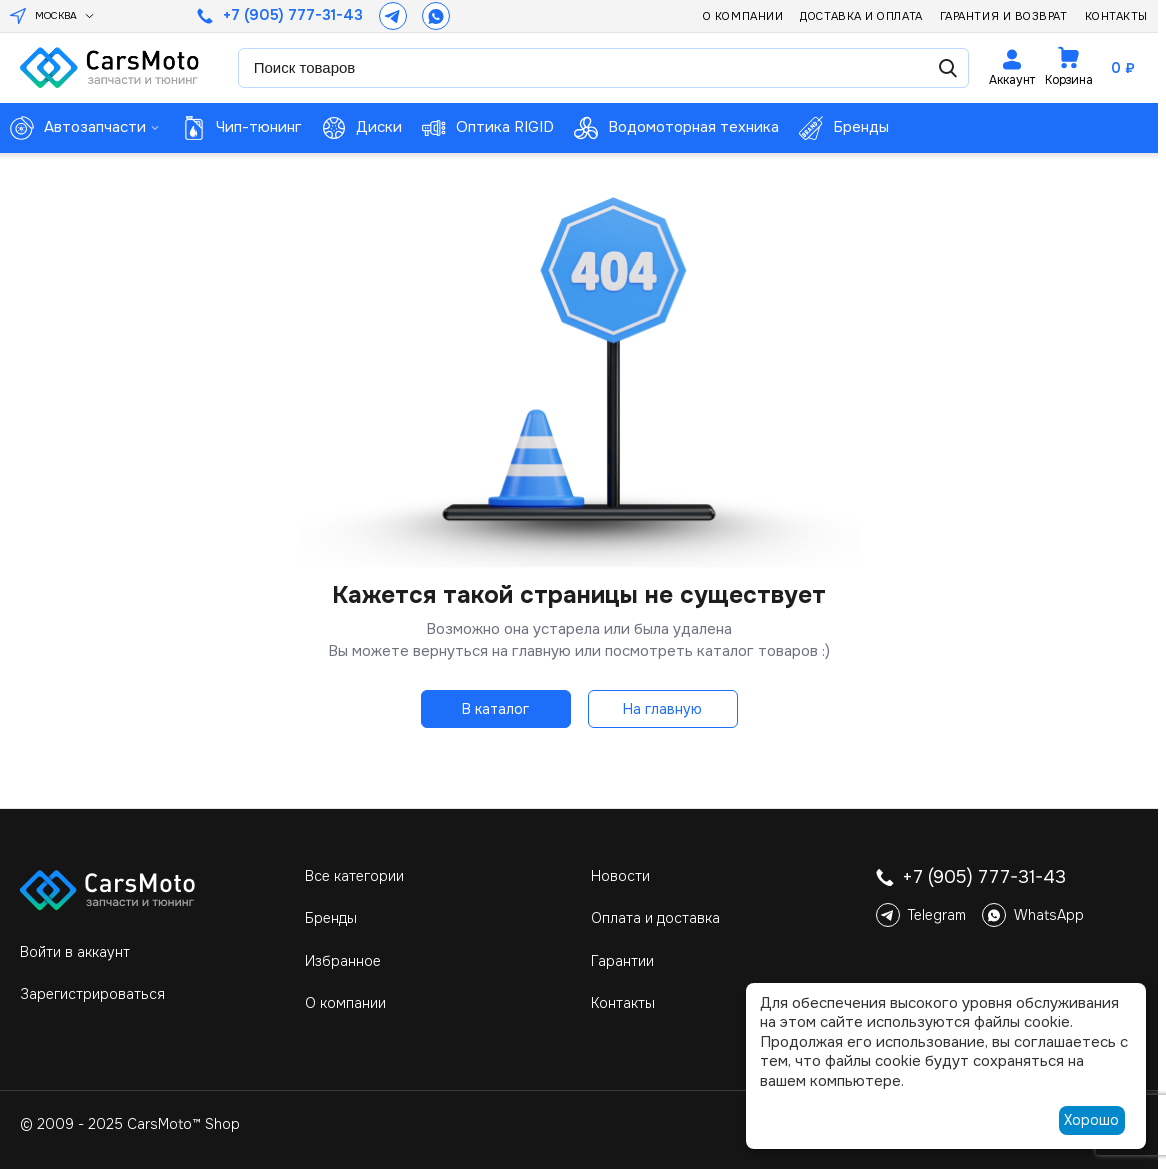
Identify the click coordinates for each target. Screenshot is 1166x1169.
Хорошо (1091, 1120)
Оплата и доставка (655, 918)
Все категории (354, 876)
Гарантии (622, 961)
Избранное (343, 961)
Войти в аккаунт (75, 952)
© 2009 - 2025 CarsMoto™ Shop (130, 1124)
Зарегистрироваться (92, 994)
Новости (620, 876)
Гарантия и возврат (1004, 16)
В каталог (495, 709)
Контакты (1116, 16)
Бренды (331, 918)
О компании (743, 16)
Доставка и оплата (861, 16)
